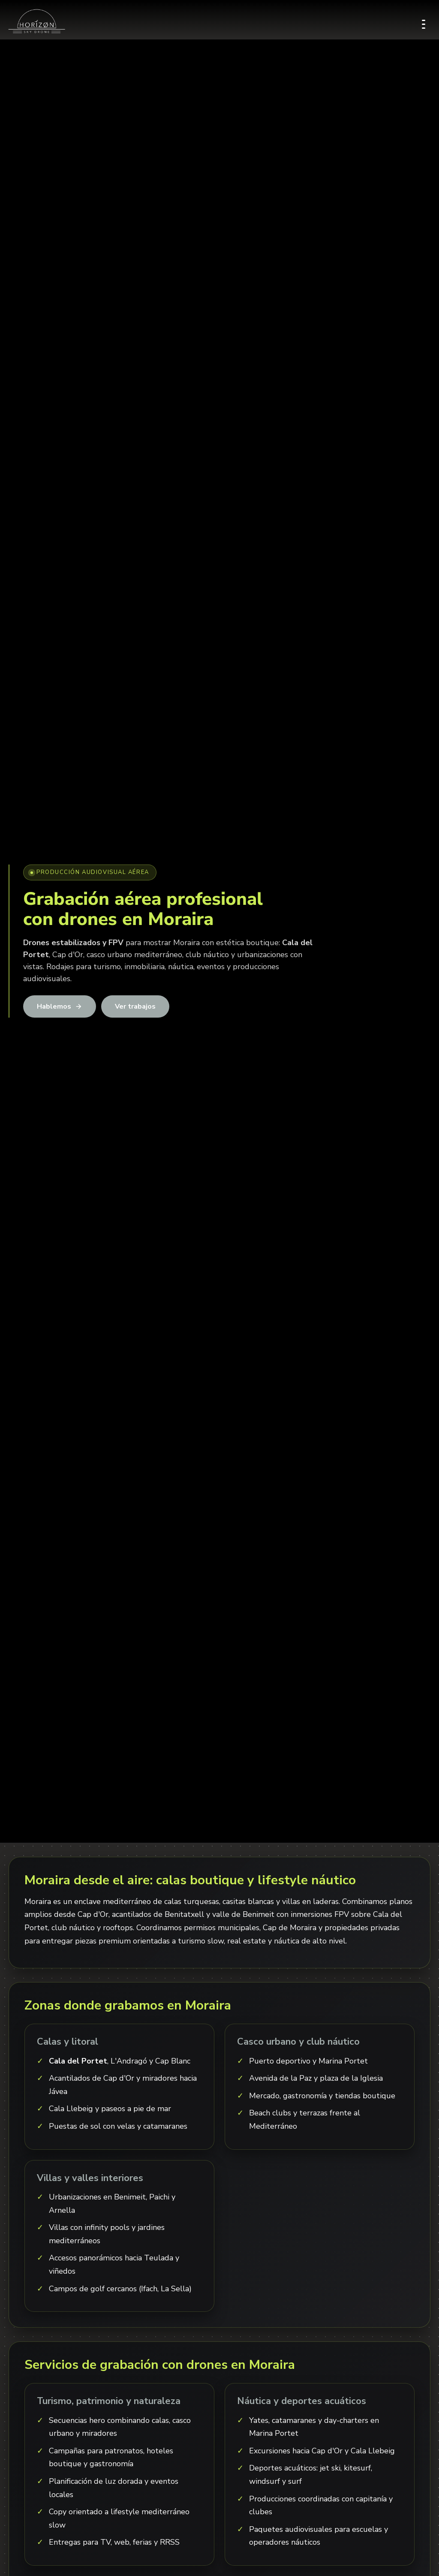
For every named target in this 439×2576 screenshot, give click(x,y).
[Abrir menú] (423, 21)
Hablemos (59, 1006)
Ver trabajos (135, 1006)
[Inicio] (36, 21)
